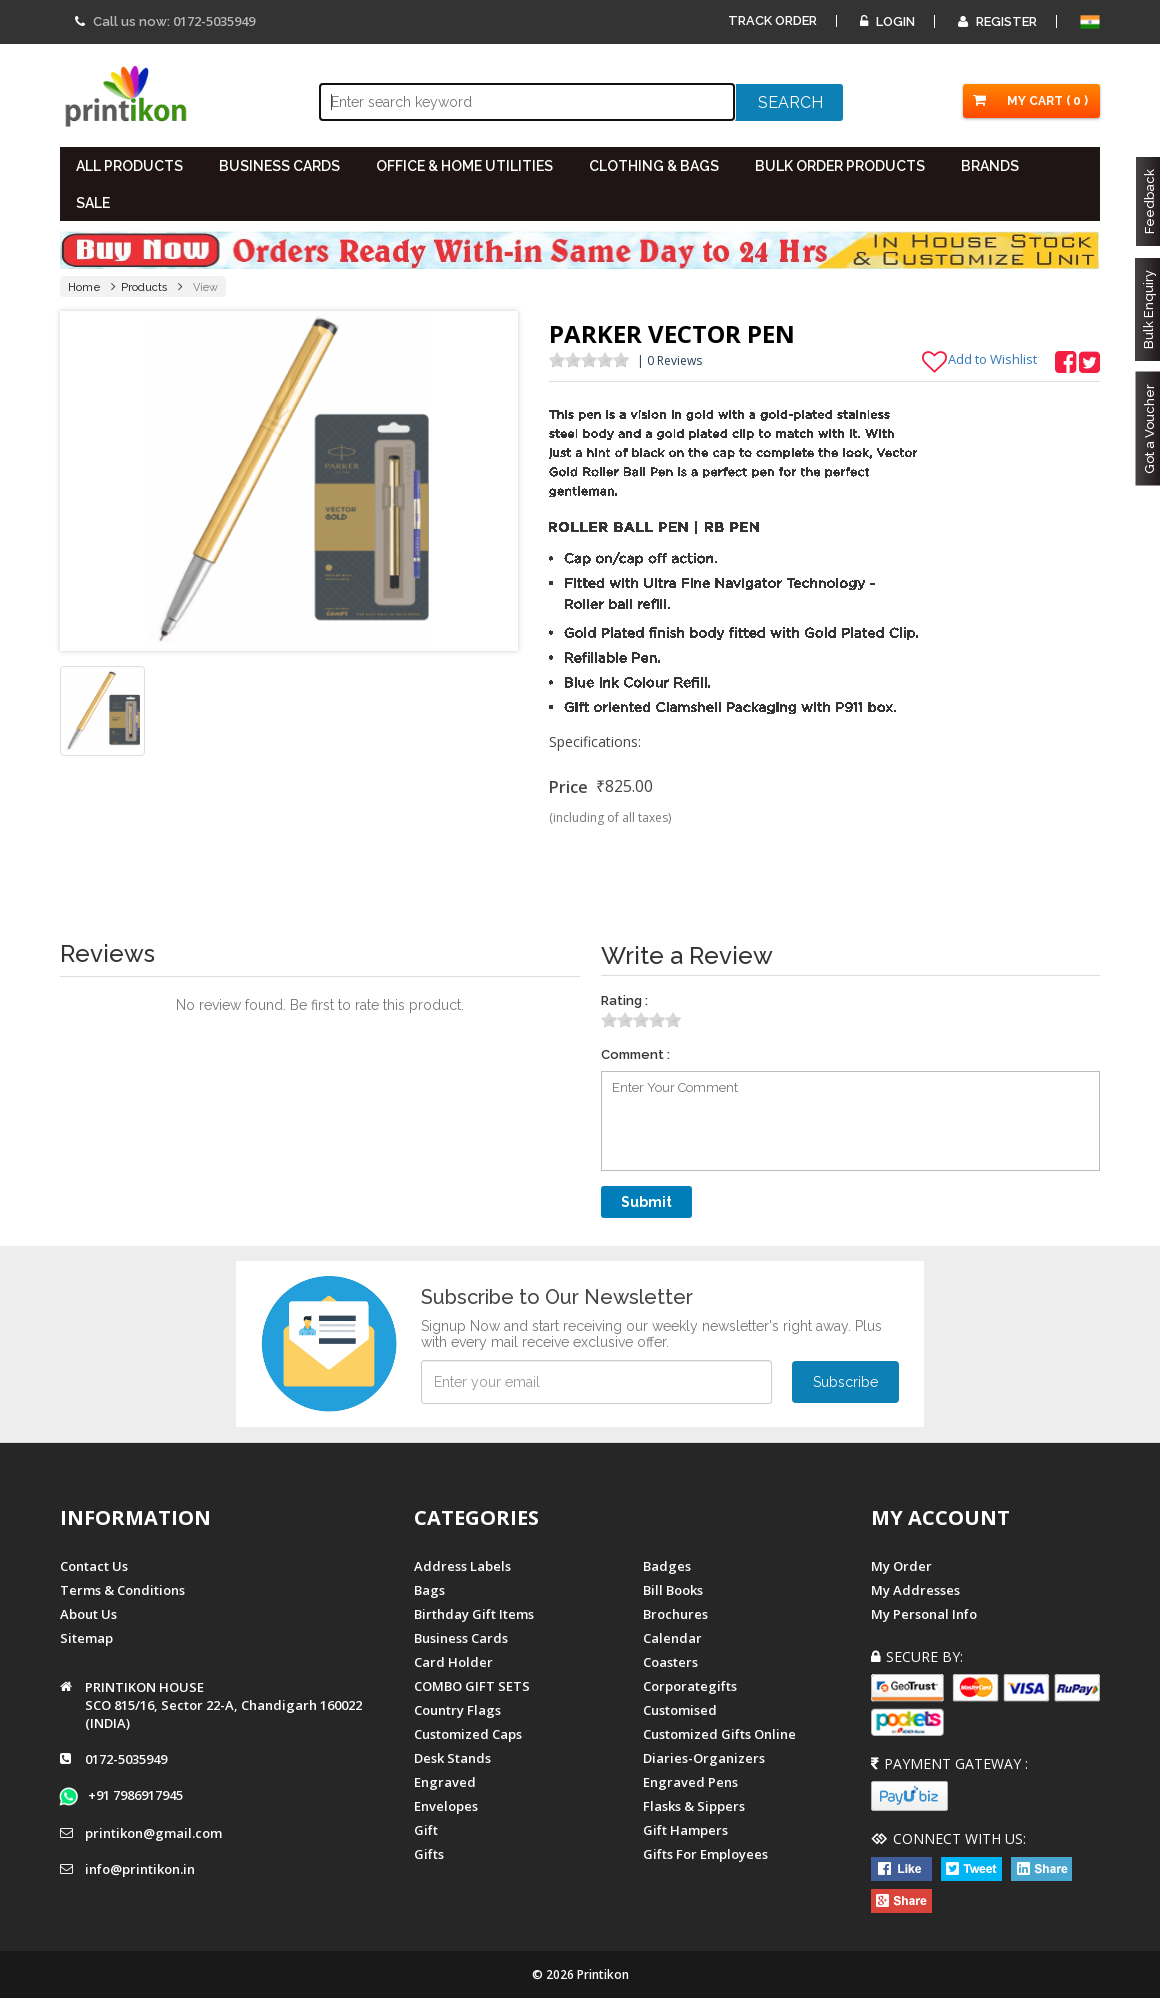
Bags (429, 1590)
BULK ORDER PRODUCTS (840, 166)
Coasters (670, 1662)
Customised (680, 1710)
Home (84, 287)
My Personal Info (924, 1614)
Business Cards (461, 1638)
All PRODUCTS (129, 166)
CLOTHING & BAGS (654, 166)
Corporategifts (690, 1686)
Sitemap (86, 1638)
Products (144, 287)
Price (568, 787)
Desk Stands (452, 1758)
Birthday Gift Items (474, 1614)
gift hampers (685, 1830)
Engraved (445, 1782)
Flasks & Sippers (694, 1806)
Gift (426, 1830)
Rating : (624, 1000)
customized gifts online (719, 1734)
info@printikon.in (140, 1869)
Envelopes (446, 1806)
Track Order (772, 20)
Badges (667, 1566)
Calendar (672, 1638)
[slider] (589, 360)
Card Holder (453, 1662)
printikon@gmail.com (153, 1833)
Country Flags (457, 1710)
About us (88, 1614)
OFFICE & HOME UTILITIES (464, 166)
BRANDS (990, 166)
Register (997, 21)
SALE (93, 203)
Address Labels (462, 1566)
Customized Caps (468, 1734)
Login (887, 21)
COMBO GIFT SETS (472, 1686)
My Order (901, 1566)
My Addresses (915, 1590)
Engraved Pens (690, 1782)
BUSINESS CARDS (279, 166)
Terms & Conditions (122, 1590)
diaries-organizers (704, 1758)
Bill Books (673, 1590)
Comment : (635, 1054)
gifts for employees (705, 1854)
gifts (429, 1854)
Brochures (675, 1614)
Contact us (94, 1566)
